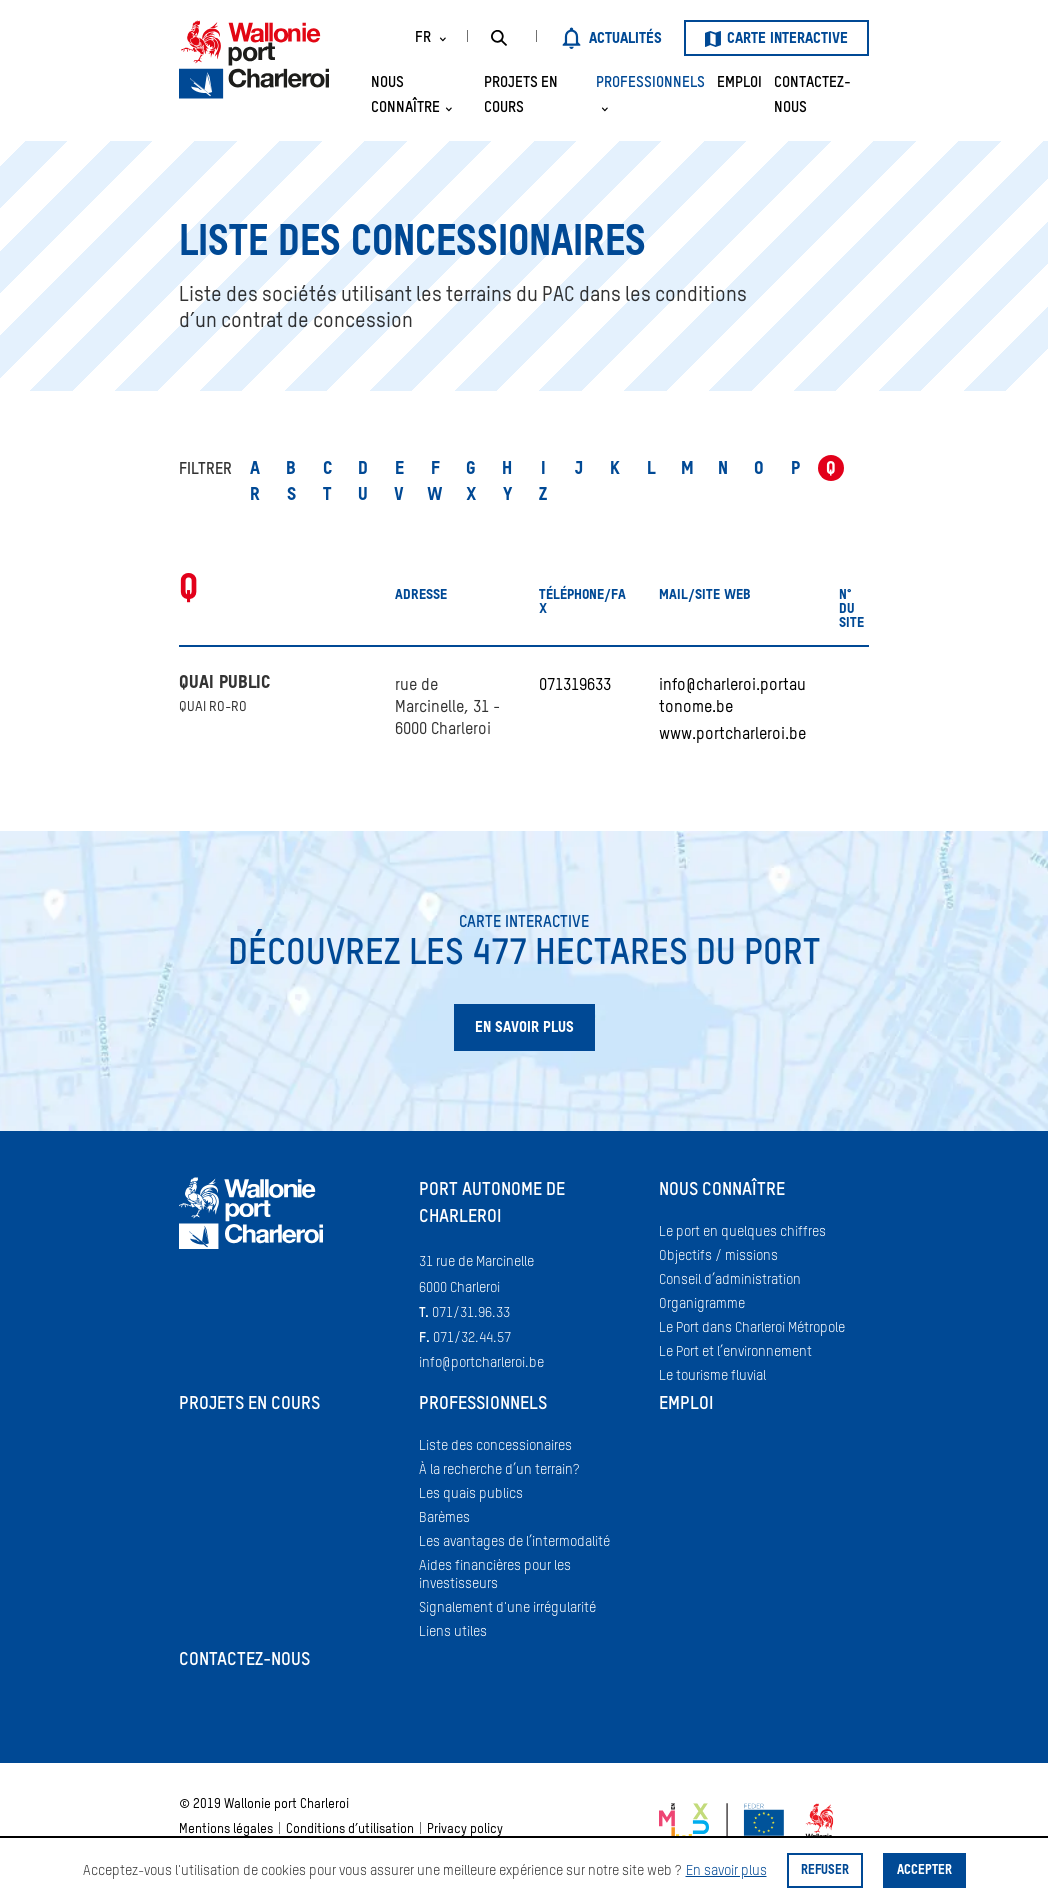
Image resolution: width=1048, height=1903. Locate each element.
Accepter (924, 1870)
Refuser (825, 1870)
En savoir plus (726, 1871)
